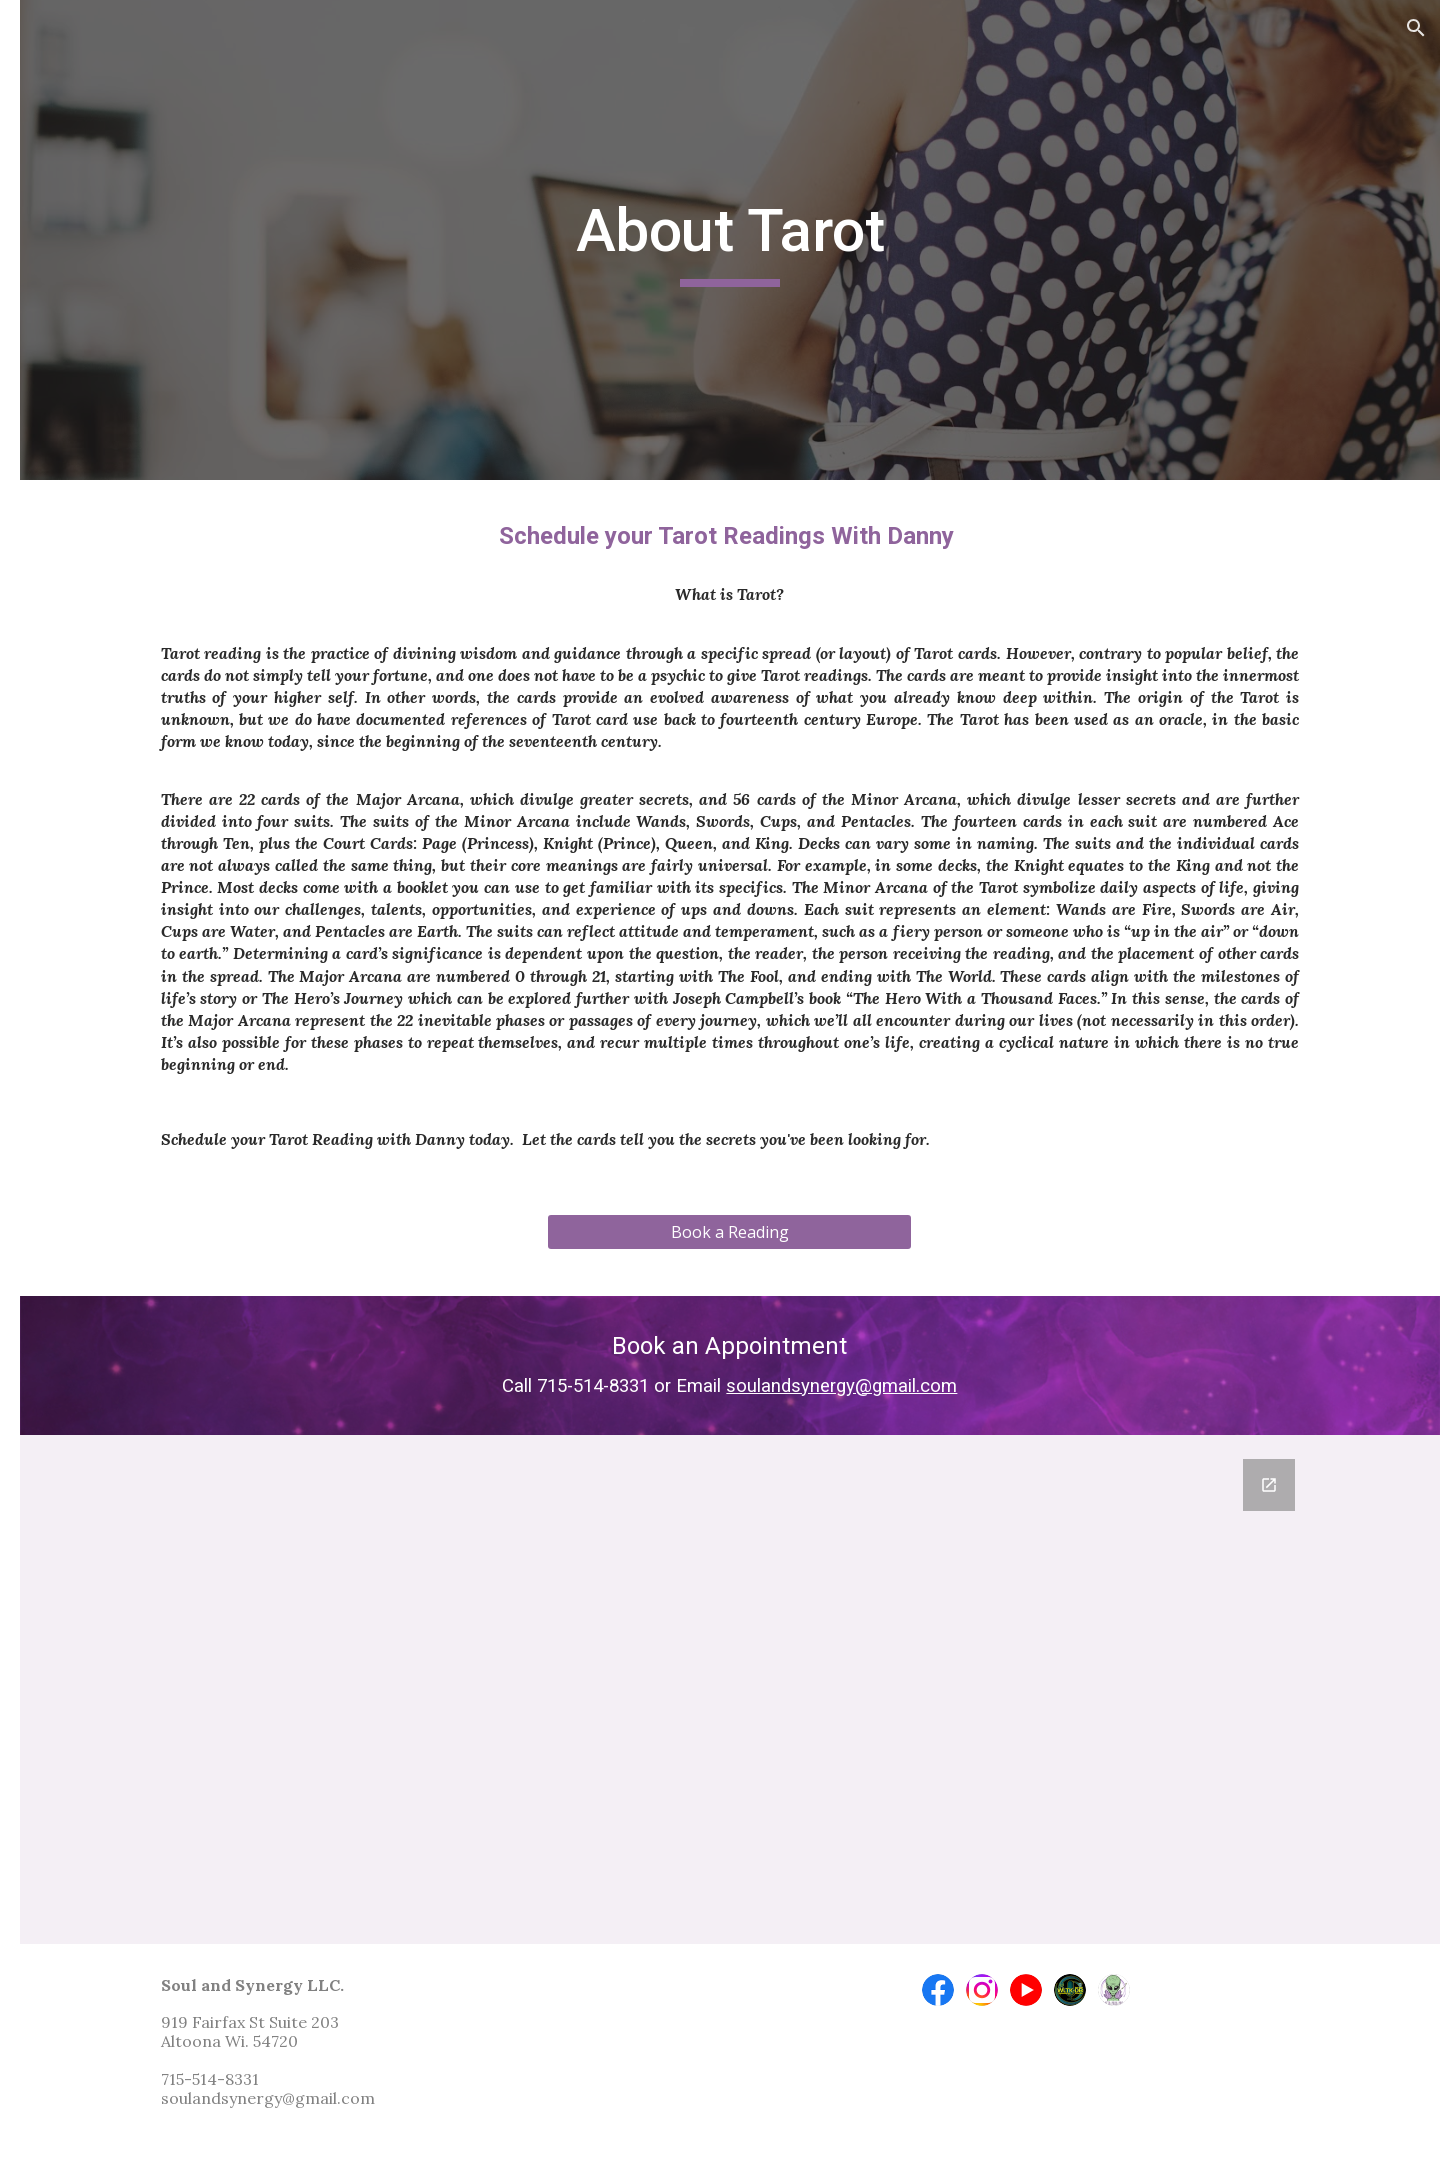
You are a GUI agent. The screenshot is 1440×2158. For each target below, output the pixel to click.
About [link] (63, 464)
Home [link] (62, 274)
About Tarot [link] (106, 547)
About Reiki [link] (103, 506)
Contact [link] (69, 629)
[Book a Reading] (844, 1254)
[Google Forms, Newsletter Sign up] (845, 1689)
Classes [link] (68, 423)
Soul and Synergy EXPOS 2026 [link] (131, 369)
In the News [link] (85, 588)
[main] (845, 240)
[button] (1416, 28)
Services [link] (70, 315)
